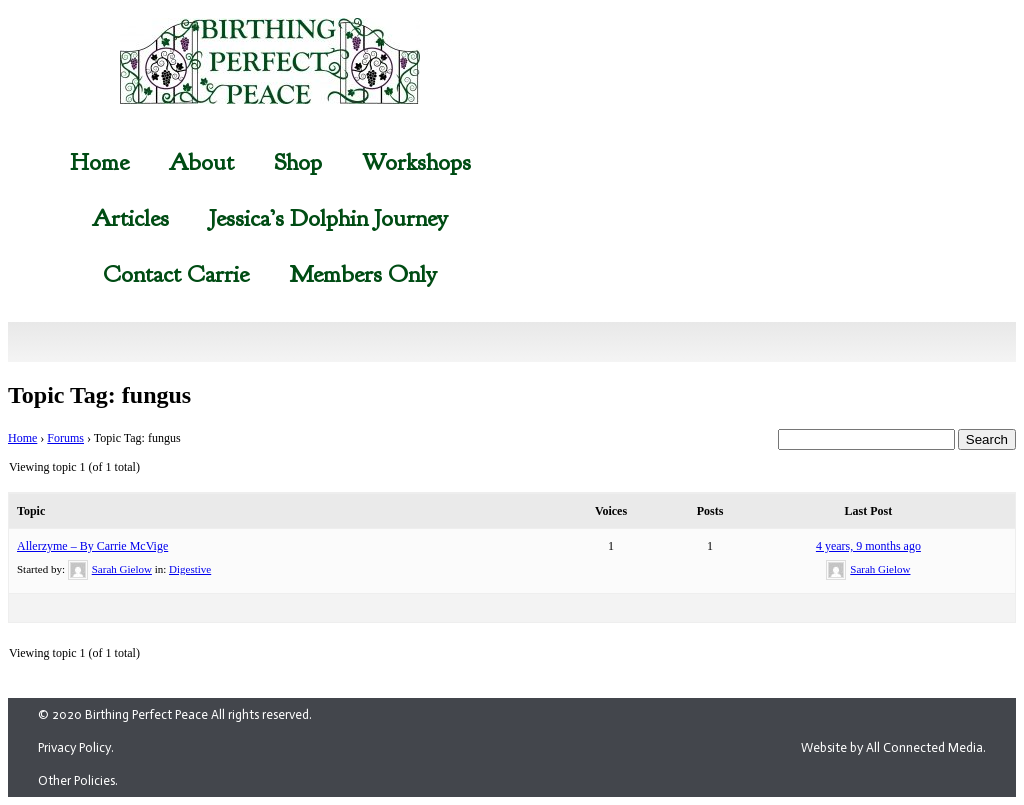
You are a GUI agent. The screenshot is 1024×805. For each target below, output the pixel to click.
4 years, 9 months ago (868, 546)
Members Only (363, 274)
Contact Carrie (176, 274)
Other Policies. (78, 780)
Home (99, 162)
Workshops (416, 162)
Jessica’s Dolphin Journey (328, 218)
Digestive (190, 569)
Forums (65, 438)
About (201, 162)
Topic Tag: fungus (99, 395)
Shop (298, 162)
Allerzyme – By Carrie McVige (92, 546)
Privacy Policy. (76, 747)
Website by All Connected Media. (893, 747)
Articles (130, 218)
